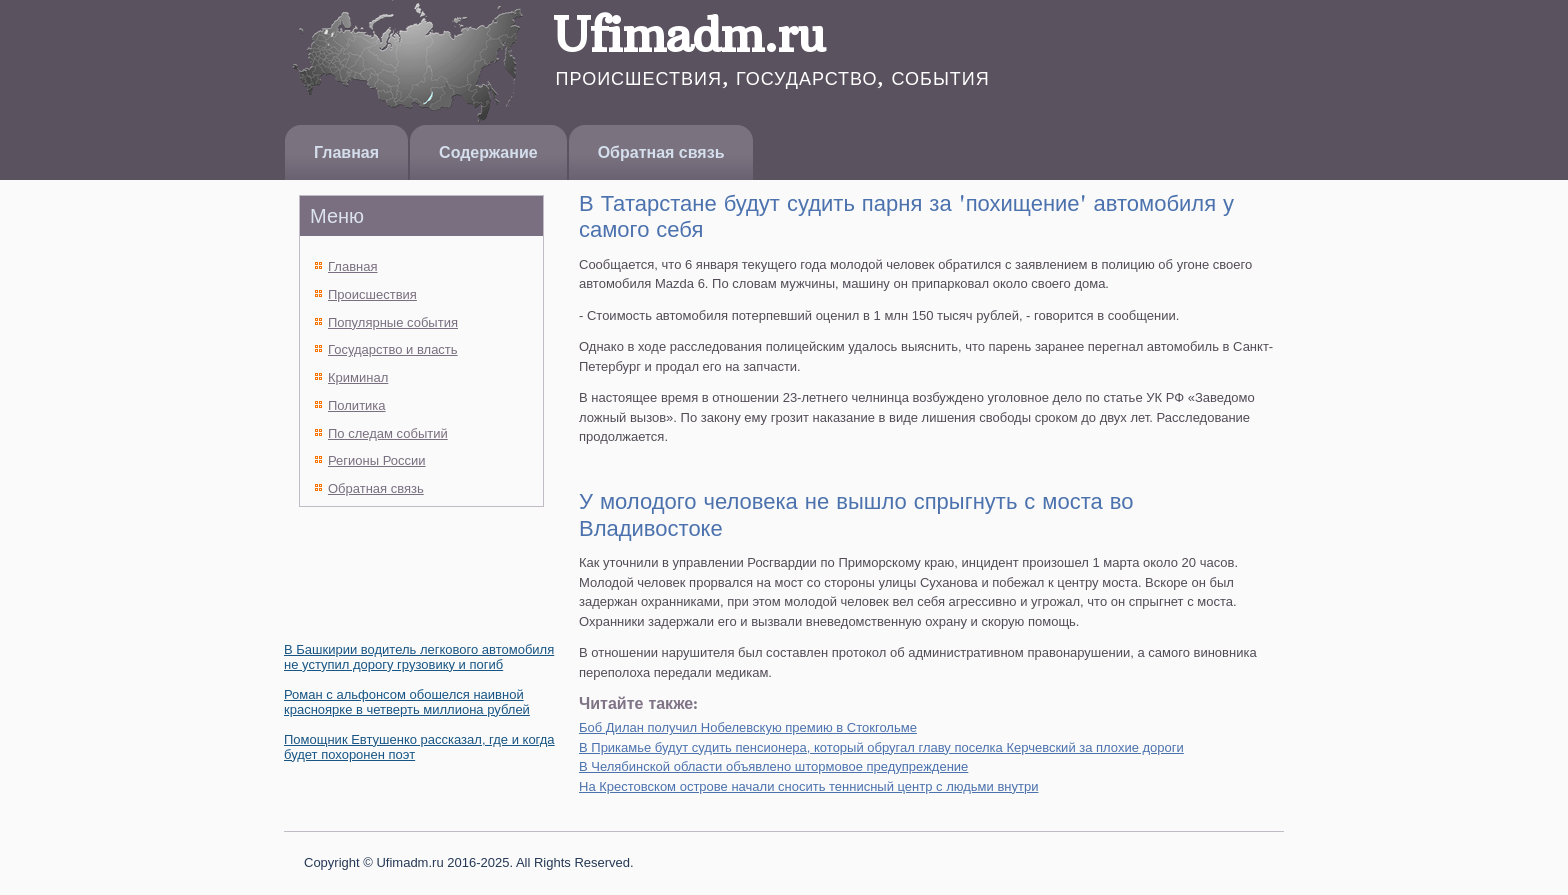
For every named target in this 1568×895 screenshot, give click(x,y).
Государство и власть (393, 349)
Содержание (488, 152)
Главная (346, 152)
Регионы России (377, 460)
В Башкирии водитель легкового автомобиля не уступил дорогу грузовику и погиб (419, 657)
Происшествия (372, 294)
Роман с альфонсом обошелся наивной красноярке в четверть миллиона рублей (407, 702)
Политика (357, 405)
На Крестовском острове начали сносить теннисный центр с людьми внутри (808, 786)
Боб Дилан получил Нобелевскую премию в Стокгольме (748, 727)
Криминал (358, 377)
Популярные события (393, 322)
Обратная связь (661, 152)
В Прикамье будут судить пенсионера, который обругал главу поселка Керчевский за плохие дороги (881, 747)
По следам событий (388, 433)
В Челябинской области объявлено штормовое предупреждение (773, 766)
